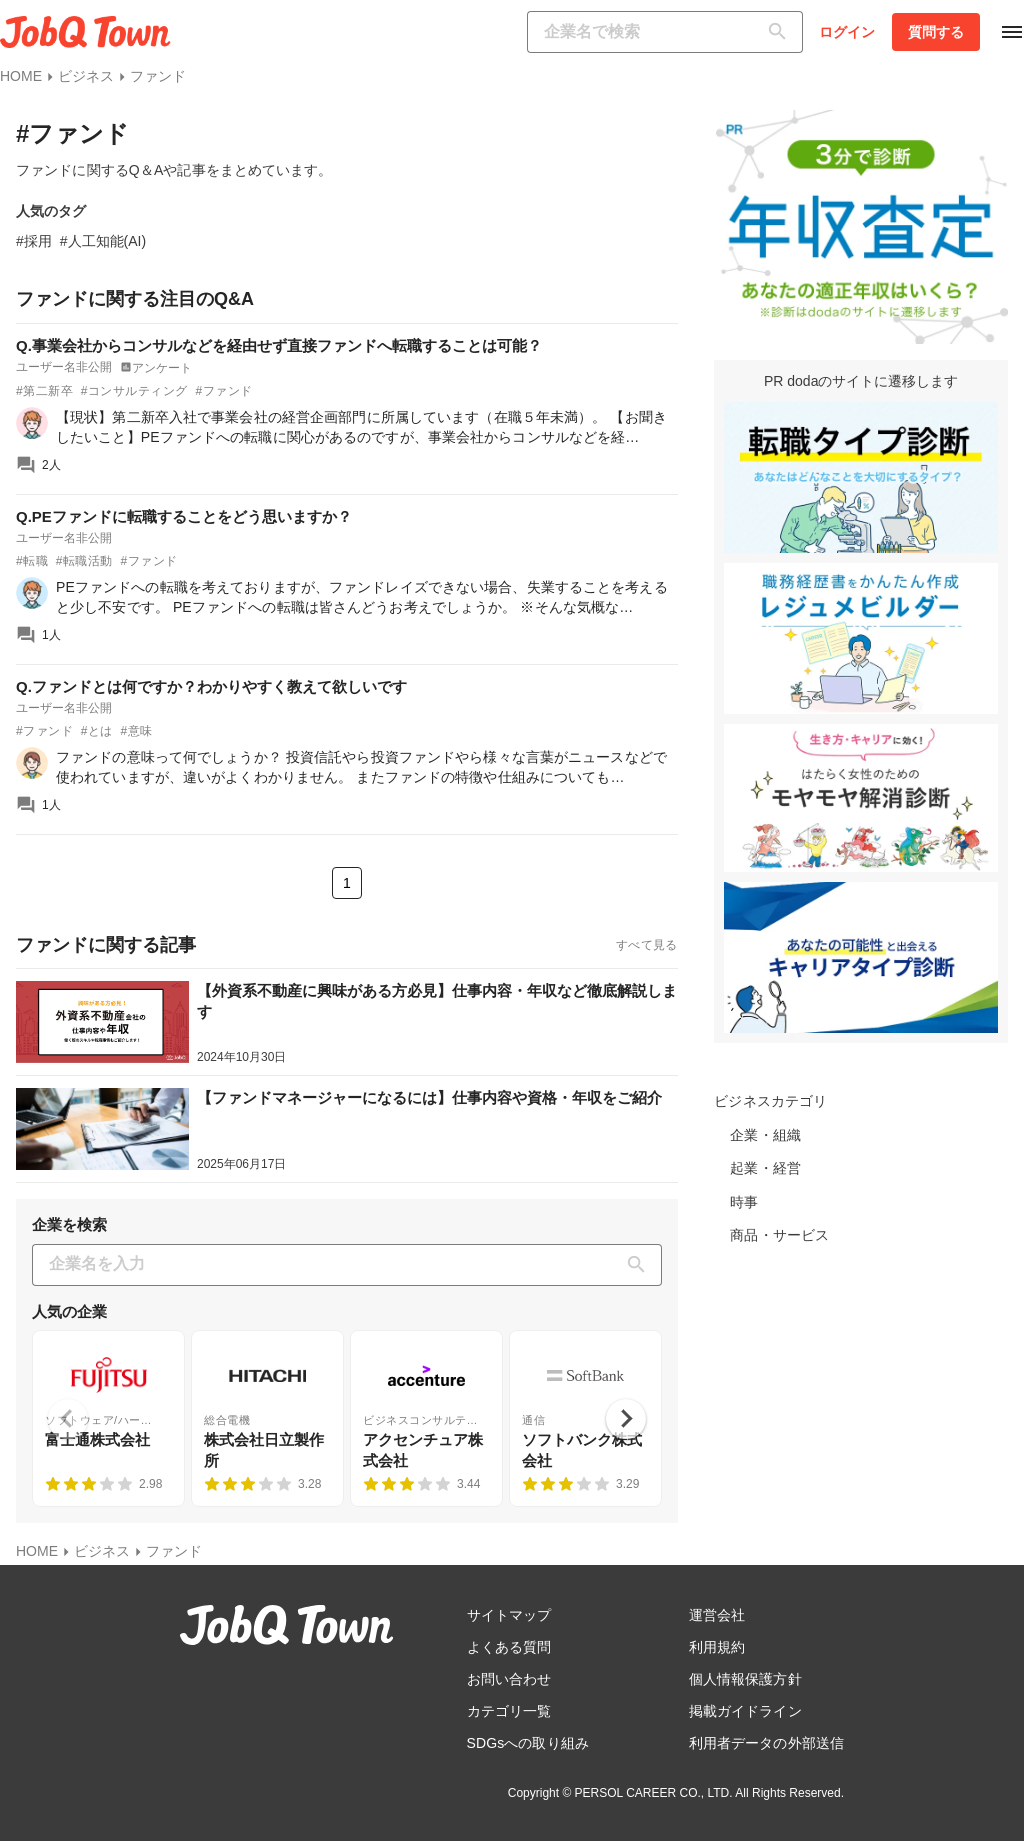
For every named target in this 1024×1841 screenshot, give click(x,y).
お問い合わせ (509, 1679)
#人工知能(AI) (103, 241)
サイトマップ (509, 1615)
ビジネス (86, 76)
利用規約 (717, 1647)
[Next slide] (626, 1419)
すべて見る (647, 945)
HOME (21, 76)
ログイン (847, 32)
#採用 (34, 241)
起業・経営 (765, 1168)
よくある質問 (509, 1647)
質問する (936, 32)
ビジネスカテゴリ (770, 1101)
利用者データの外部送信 (766, 1743)
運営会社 (717, 1615)
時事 (744, 1202)
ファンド (158, 76)
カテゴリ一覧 (509, 1711)
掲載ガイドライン (745, 1711)
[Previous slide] (68, 1419)
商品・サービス (779, 1235)
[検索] (782, 32)
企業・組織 (765, 1135)
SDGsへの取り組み (528, 1743)
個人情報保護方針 (745, 1679)
